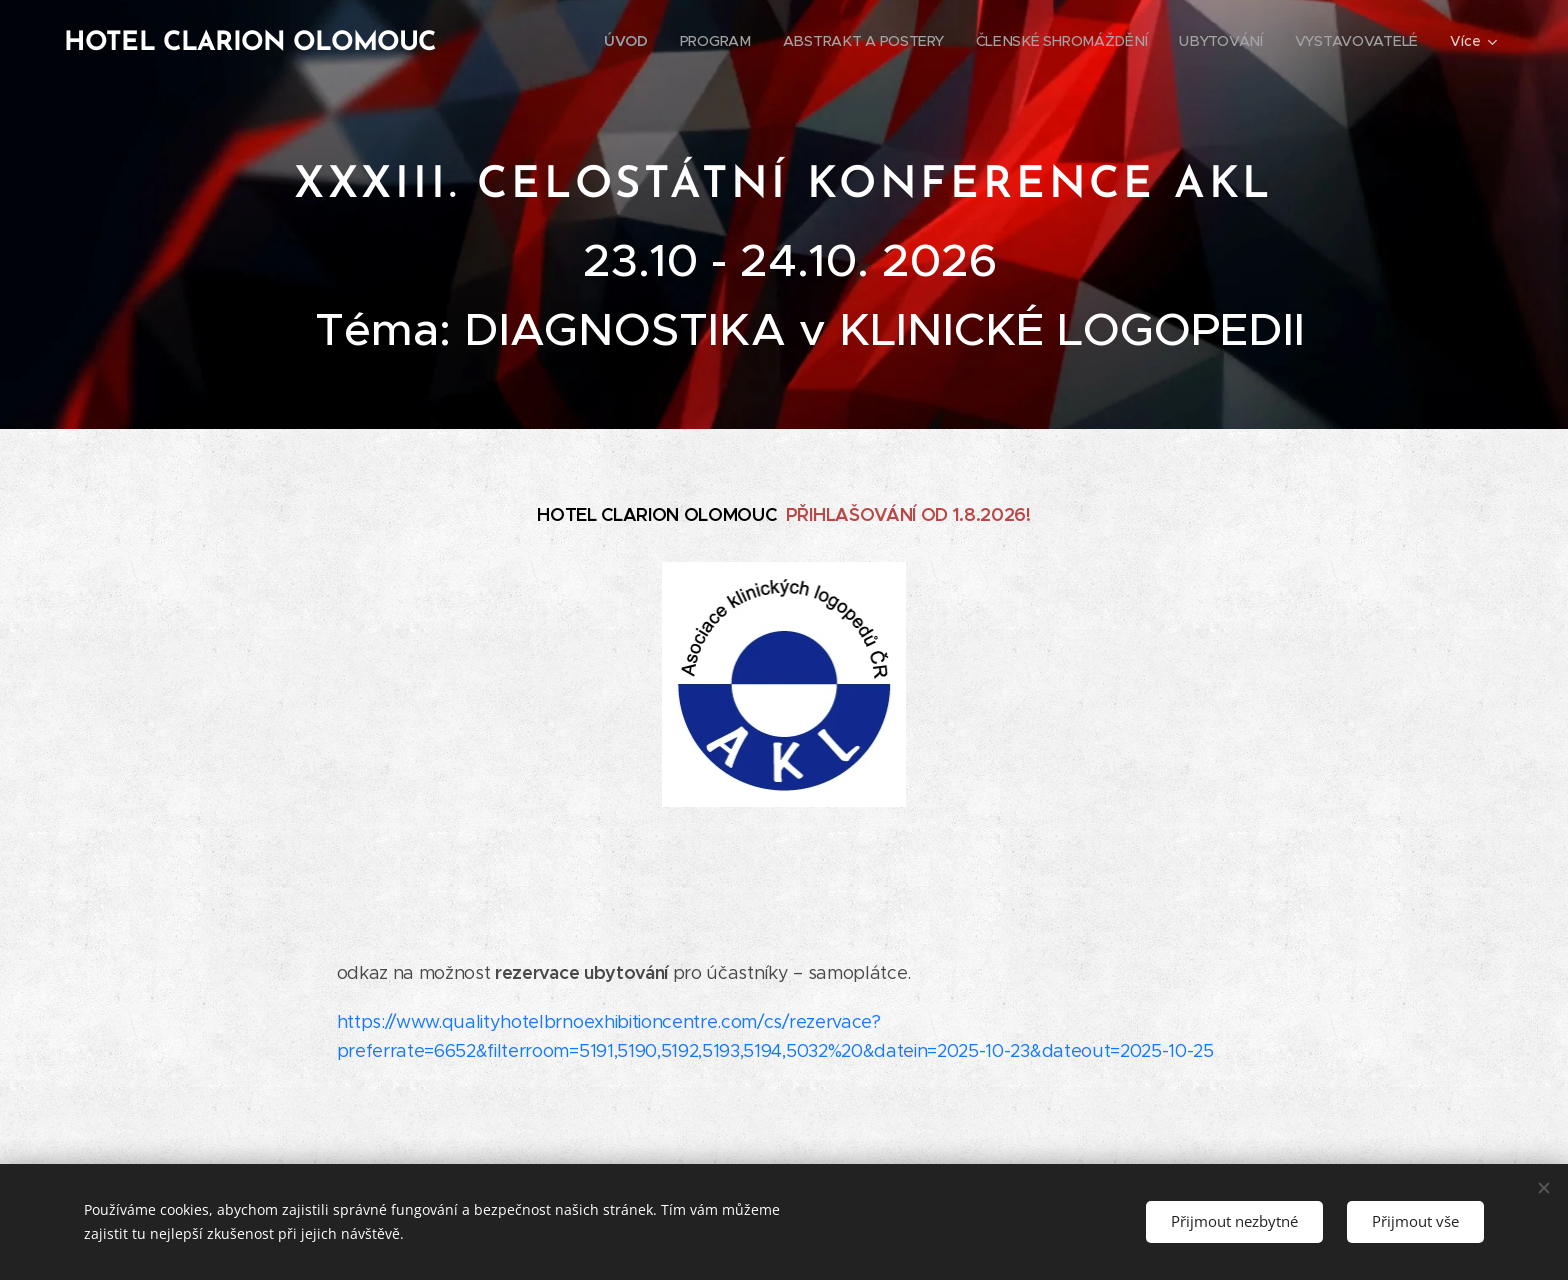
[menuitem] (631, 41)
